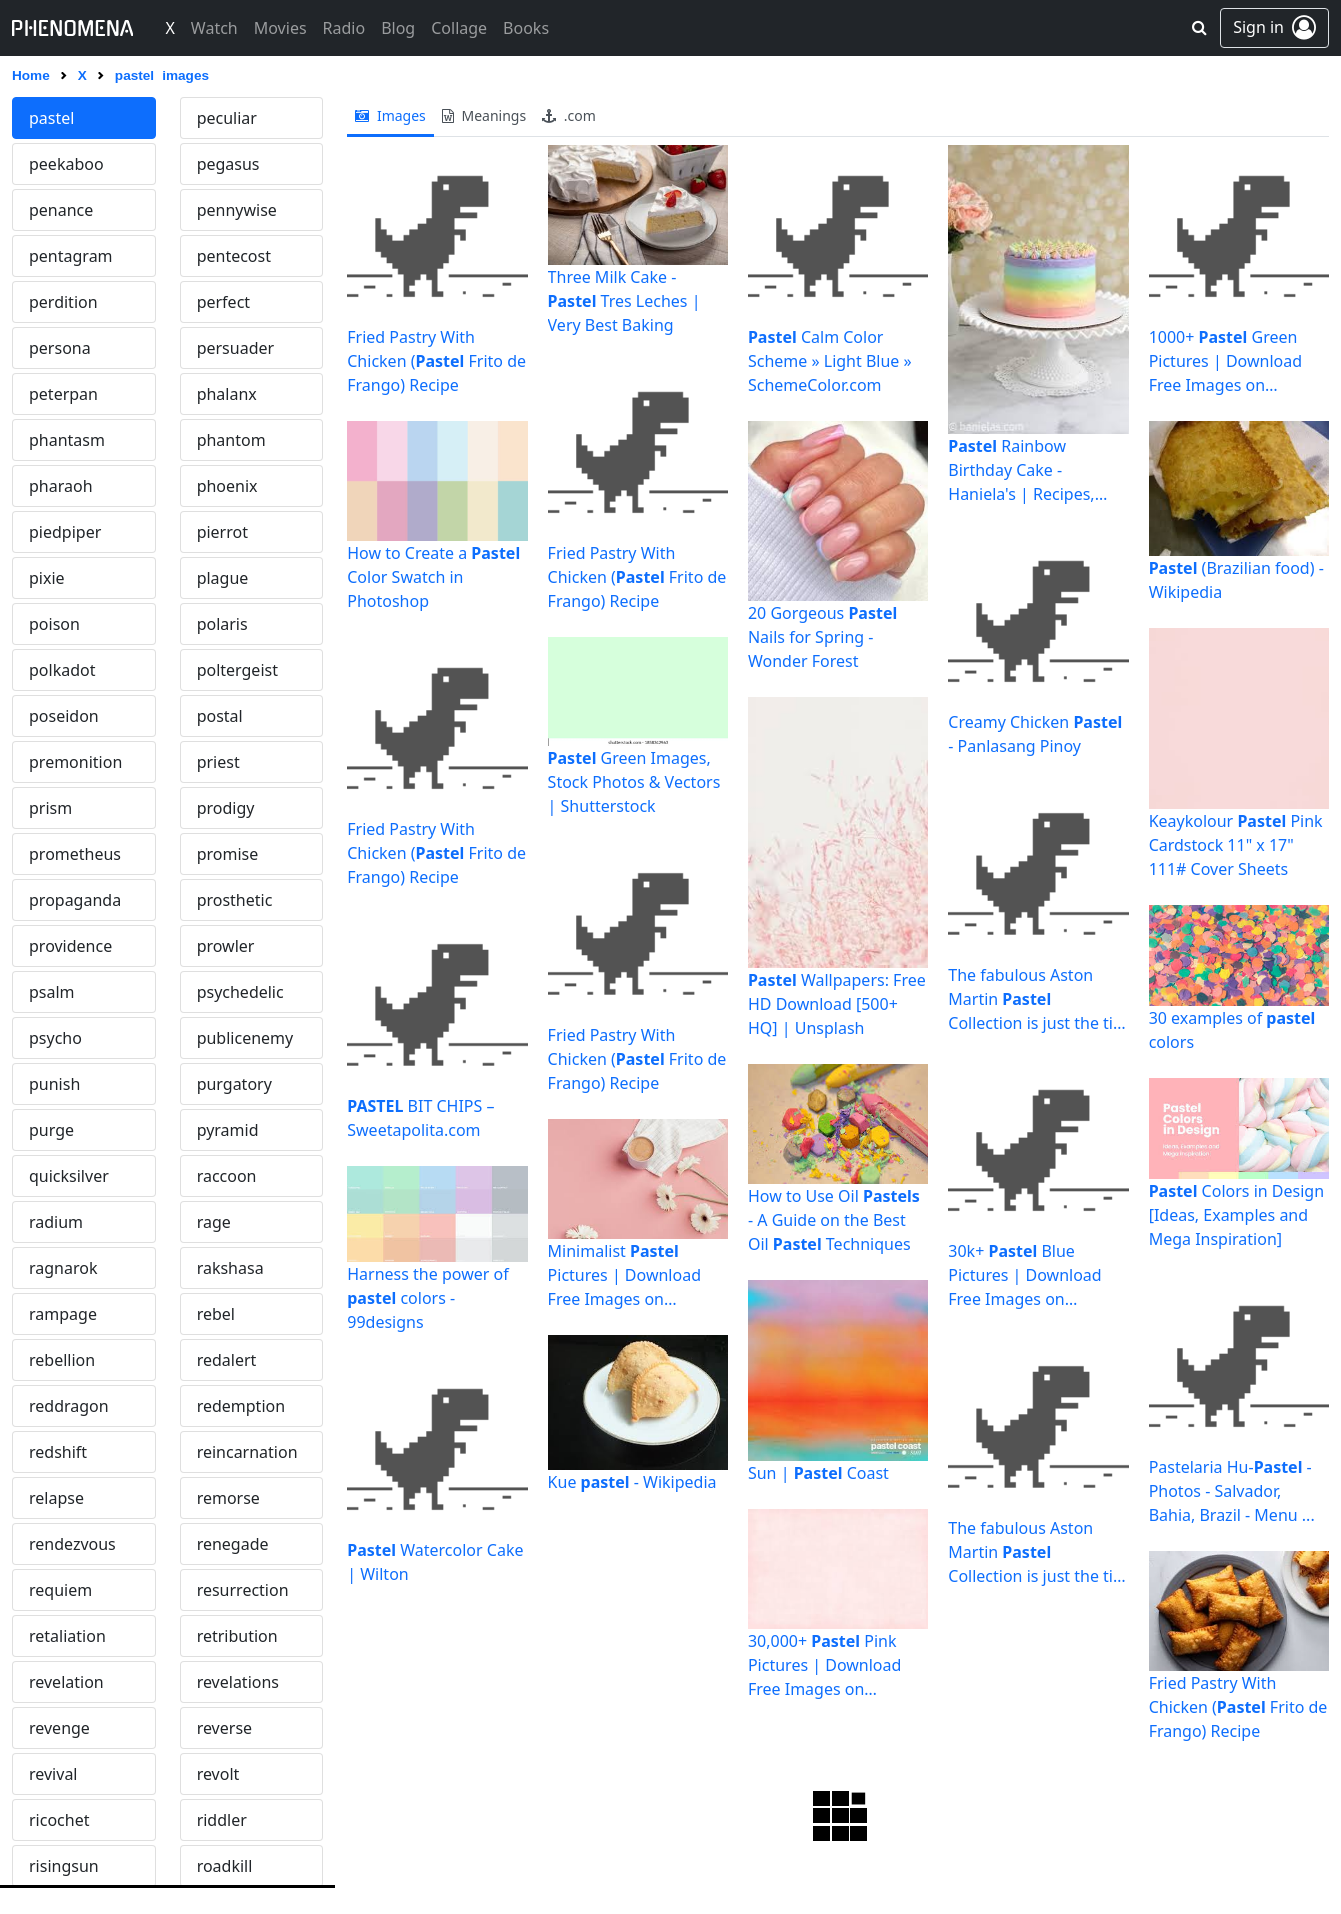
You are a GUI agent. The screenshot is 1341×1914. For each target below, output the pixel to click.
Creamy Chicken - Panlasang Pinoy (1035, 734)
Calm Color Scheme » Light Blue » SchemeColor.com (830, 361)
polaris (222, 624)
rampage (63, 1314)
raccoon (227, 1176)
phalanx (227, 394)
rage (214, 1222)
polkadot (62, 670)
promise (228, 854)
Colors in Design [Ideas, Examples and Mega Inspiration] (1236, 1215)
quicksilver (69, 1176)
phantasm (67, 440)
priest (218, 762)
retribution (237, 1636)
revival (53, 1774)
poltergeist (237, 670)
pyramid (228, 1130)
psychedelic (240, 992)
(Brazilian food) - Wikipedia (1236, 580)
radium (56, 1222)
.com (569, 115)
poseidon (64, 716)
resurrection (243, 1590)
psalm (52, 992)
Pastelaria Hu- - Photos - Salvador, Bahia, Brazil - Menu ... (1232, 1491)
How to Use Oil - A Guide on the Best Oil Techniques (834, 1220)
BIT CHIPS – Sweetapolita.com (420, 1118)
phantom (231, 440)
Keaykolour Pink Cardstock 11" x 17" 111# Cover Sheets (1236, 845)
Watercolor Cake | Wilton (435, 1562)
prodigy (226, 808)
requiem (60, 1590)
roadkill (225, 1866)
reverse (224, 1728)
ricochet (59, 1820)
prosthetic (235, 900)
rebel (216, 1314)
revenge (59, 1728)
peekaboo (66, 164)
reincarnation (247, 1452)
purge (51, 1130)
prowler (226, 946)
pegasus (228, 164)
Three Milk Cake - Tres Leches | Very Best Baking (624, 301)
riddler (222, 1820)
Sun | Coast (818, 1473)
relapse (56, 1498)
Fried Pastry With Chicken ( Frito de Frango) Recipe (436, 361)
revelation (66, 1682)
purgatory (234, 1084)
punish (54, 1084)
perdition (63, 302)
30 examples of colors (1232, 1030)
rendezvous (72, 1544)
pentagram (71, 256)
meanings (484, 115)
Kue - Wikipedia (632, 1482)
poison (54, 624)
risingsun (64, 1866)
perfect (223, 302)
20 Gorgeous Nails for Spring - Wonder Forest (822, 637)
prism (50, 808)
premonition (75, 762)
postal (220, 716)
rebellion (62, 1360)
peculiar (227, 118)
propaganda (75, 900)
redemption (241, 1406)
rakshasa (230, 1268)
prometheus (75, 854)
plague (223, 578)
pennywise (237, 210)
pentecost (234, 256)
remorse (228, 1498)
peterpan (63, 394)
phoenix (227, 486)
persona (60, 348)
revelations (238, 1682)
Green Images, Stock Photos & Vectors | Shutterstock (634, 782)
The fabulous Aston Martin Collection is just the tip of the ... (1035, 999)
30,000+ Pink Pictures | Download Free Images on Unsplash (824, 1665)
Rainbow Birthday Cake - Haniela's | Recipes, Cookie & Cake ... (1021, 470)
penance (61, 210)
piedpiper (65, 532)
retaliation (67, 1636)
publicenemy (245, 1038)
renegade (233, 1544)
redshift (58, 1452)
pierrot (222, 532)
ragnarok (63, 1268)
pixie (47, 578)
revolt (218, 1774)
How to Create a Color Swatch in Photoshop (433, 577)
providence (70, 946)
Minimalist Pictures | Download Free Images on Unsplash (624, 1275)
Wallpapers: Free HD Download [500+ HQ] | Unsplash (837, 1004)
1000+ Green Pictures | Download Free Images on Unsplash (1225, 361)
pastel (51, 118)
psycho (55, 1038)
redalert (227, 1360)
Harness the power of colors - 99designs (427, 1298)
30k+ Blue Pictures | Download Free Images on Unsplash (1024, 1275)
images (390, 115)
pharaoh (61, 486)
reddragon (69, 1406)
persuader (235, 348)
